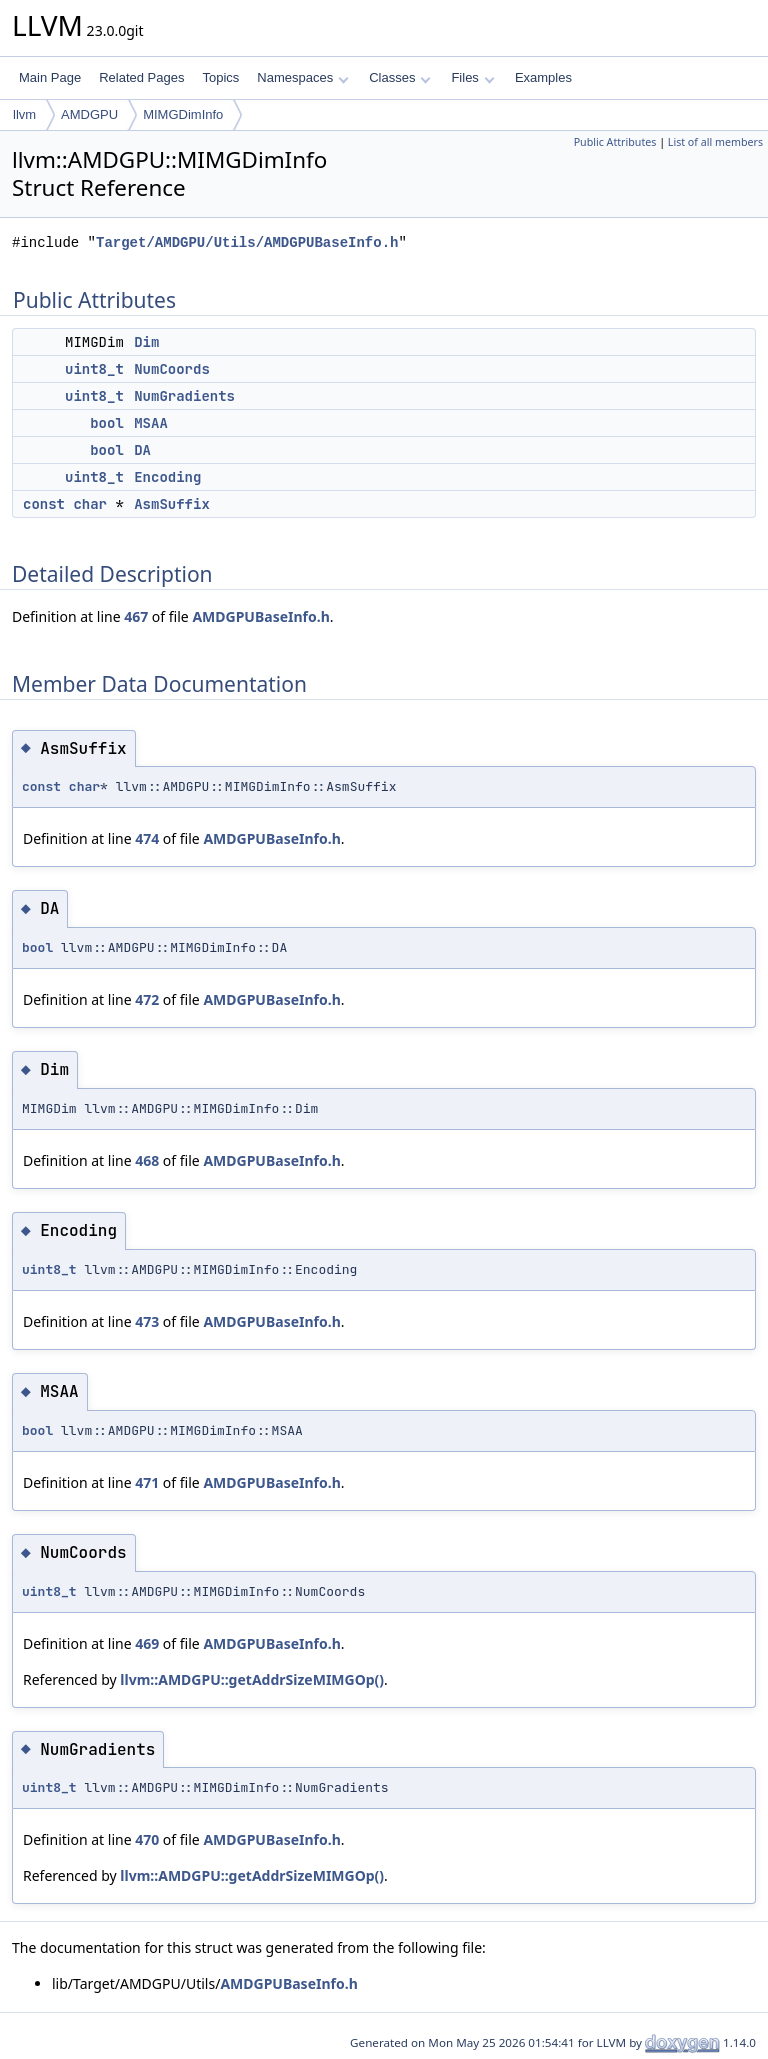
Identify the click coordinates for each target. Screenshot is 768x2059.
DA (142, 450)
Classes (400, 77)
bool (107, 423)
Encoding (167, 477)
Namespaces (302, 77)
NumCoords (172, 369)
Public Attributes (615, 142)
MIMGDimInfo (183, 114)
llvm (24, 114)
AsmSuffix (172, 504)
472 (147, 999)
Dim (146, 342)
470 (147, 1839)
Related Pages (141, 77)
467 (136, 616)
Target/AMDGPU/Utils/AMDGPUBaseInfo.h (247, 242)
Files (472, 77)
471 (147, 1482)
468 (147, 1160)
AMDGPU (89, 114)
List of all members (715, 142)
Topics (220, 77)
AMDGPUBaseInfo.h (260, 616)
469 (147, 1643)
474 (147, 838)
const (44, 504)
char (90, 504)
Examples (543, 77)
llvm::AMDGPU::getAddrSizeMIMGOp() (252, 1679)
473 (147, 1321)
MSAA (151, 423)
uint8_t (94, 369)
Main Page (50, 77)
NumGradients (184, 396)
